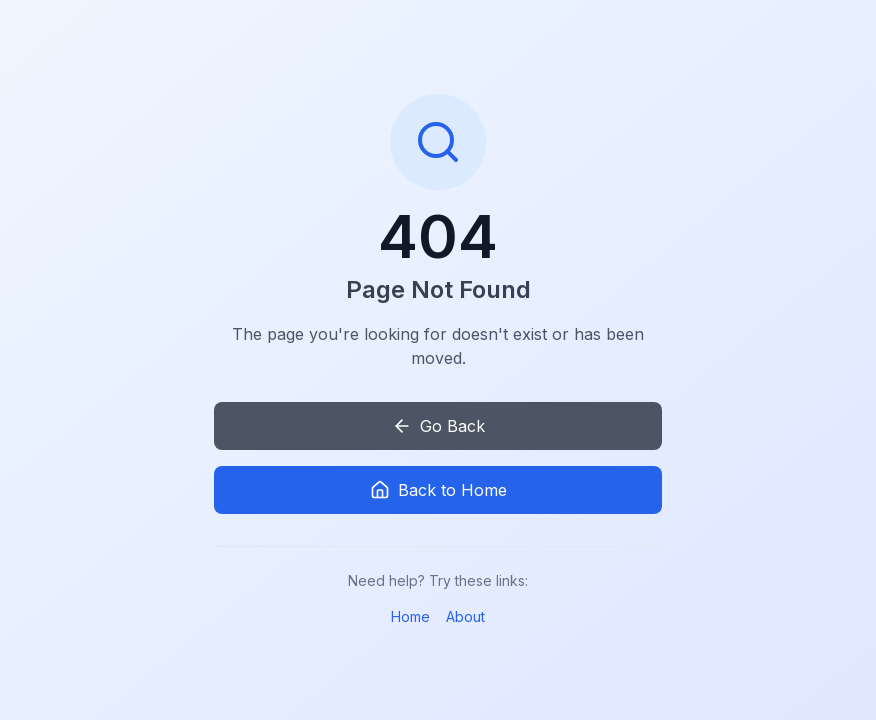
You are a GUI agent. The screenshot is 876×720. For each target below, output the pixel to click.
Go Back (438, 426)
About (465, 616)
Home (410, 616)
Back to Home (438, 490)
